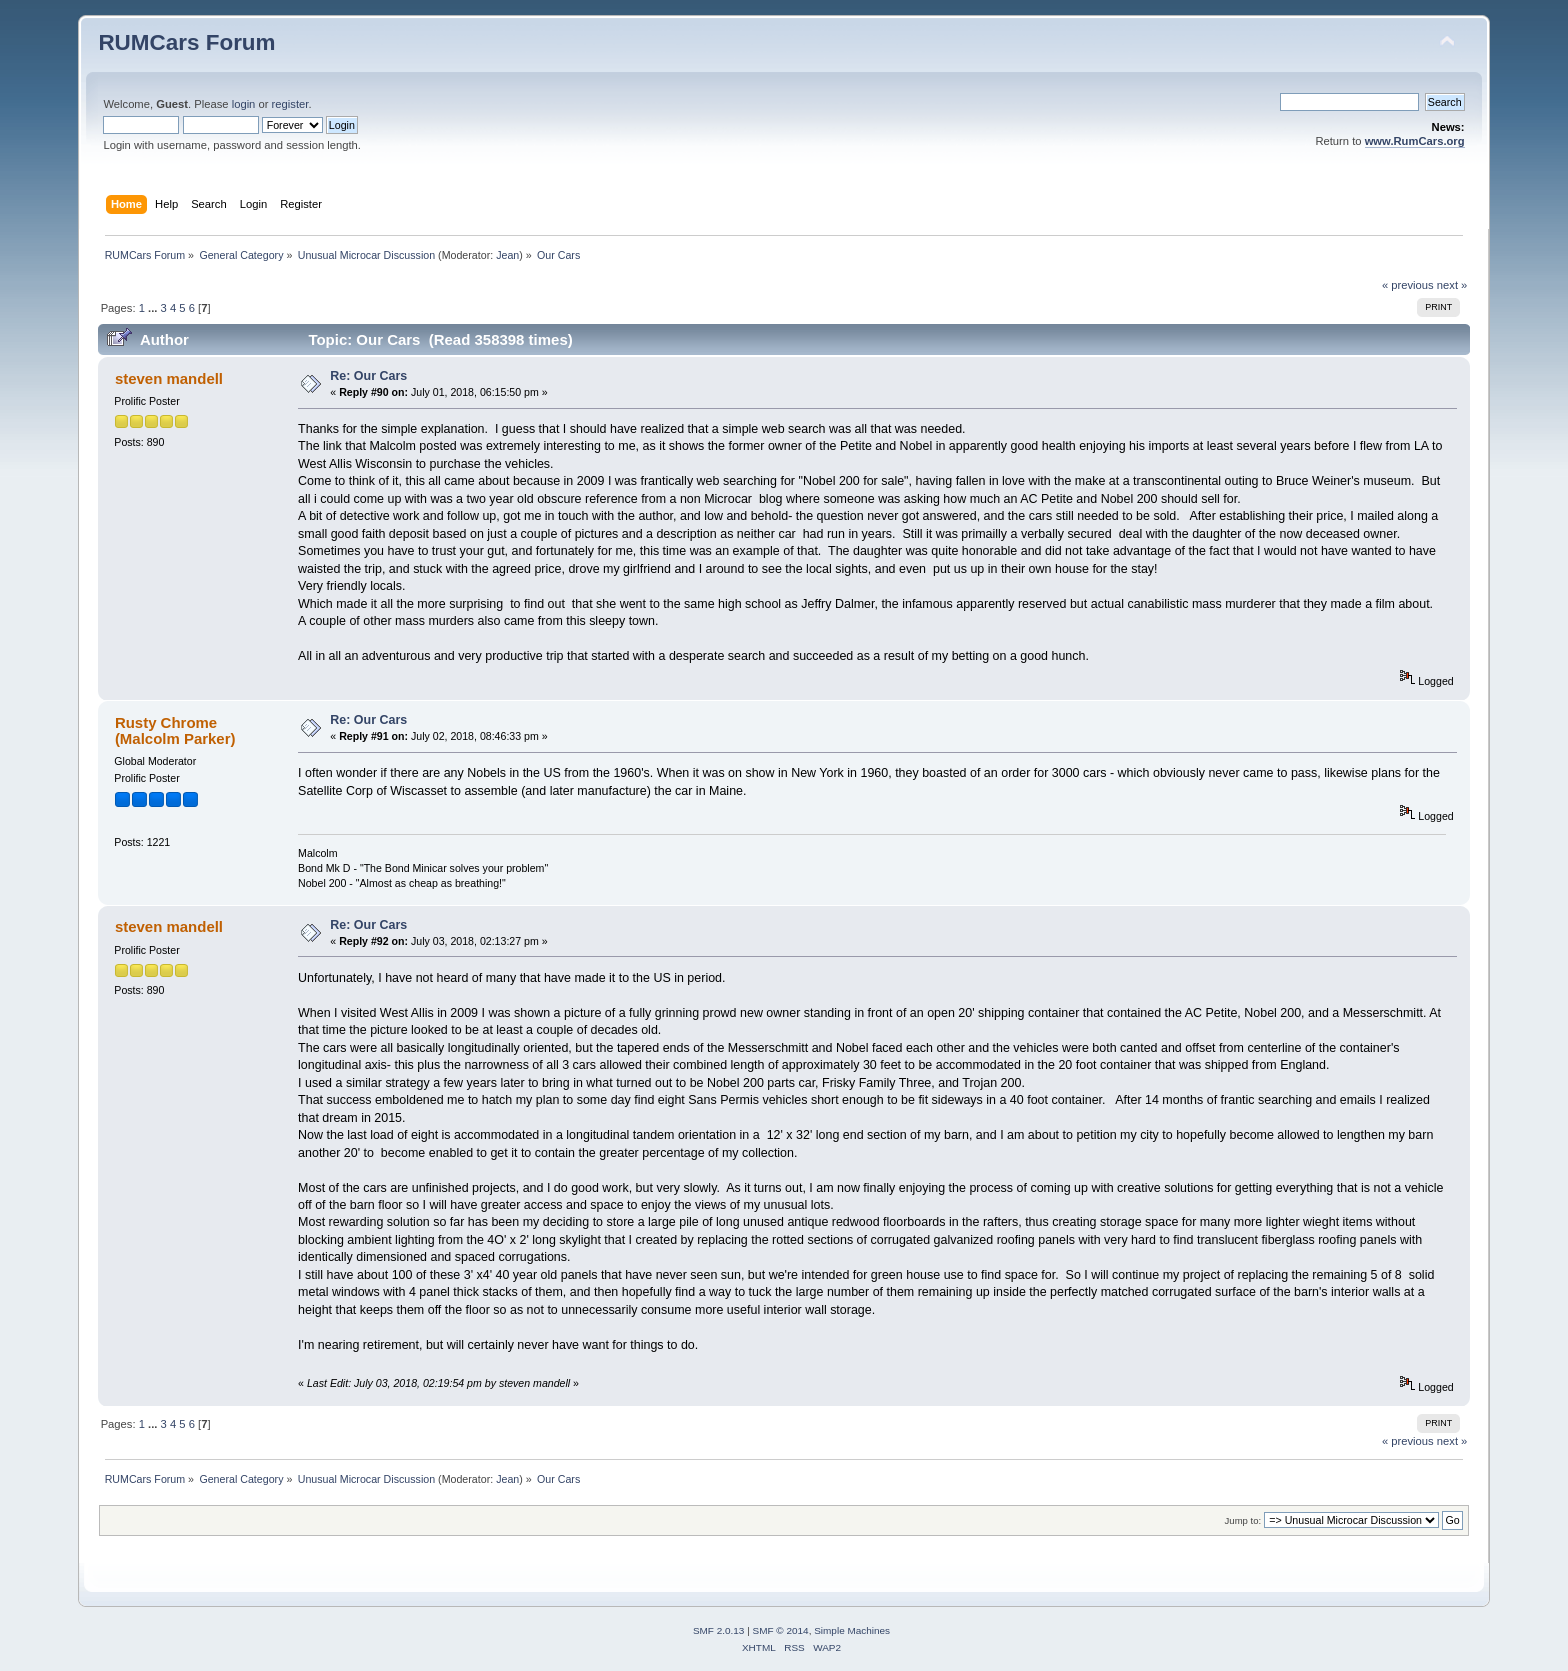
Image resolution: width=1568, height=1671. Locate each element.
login (244, 104)
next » (1452, 285)
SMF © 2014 (781, 1630)
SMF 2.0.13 (719, 1630)
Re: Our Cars (368, 376)
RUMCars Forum (186, 42)
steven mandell (169, 378)
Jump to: (1243, 1520)
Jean (507, 255)
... (154, 308)
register (290, 104)
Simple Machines (852, 1630)
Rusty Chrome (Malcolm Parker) (175, 730)
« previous (1408, 285)
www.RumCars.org (1415, 141)
